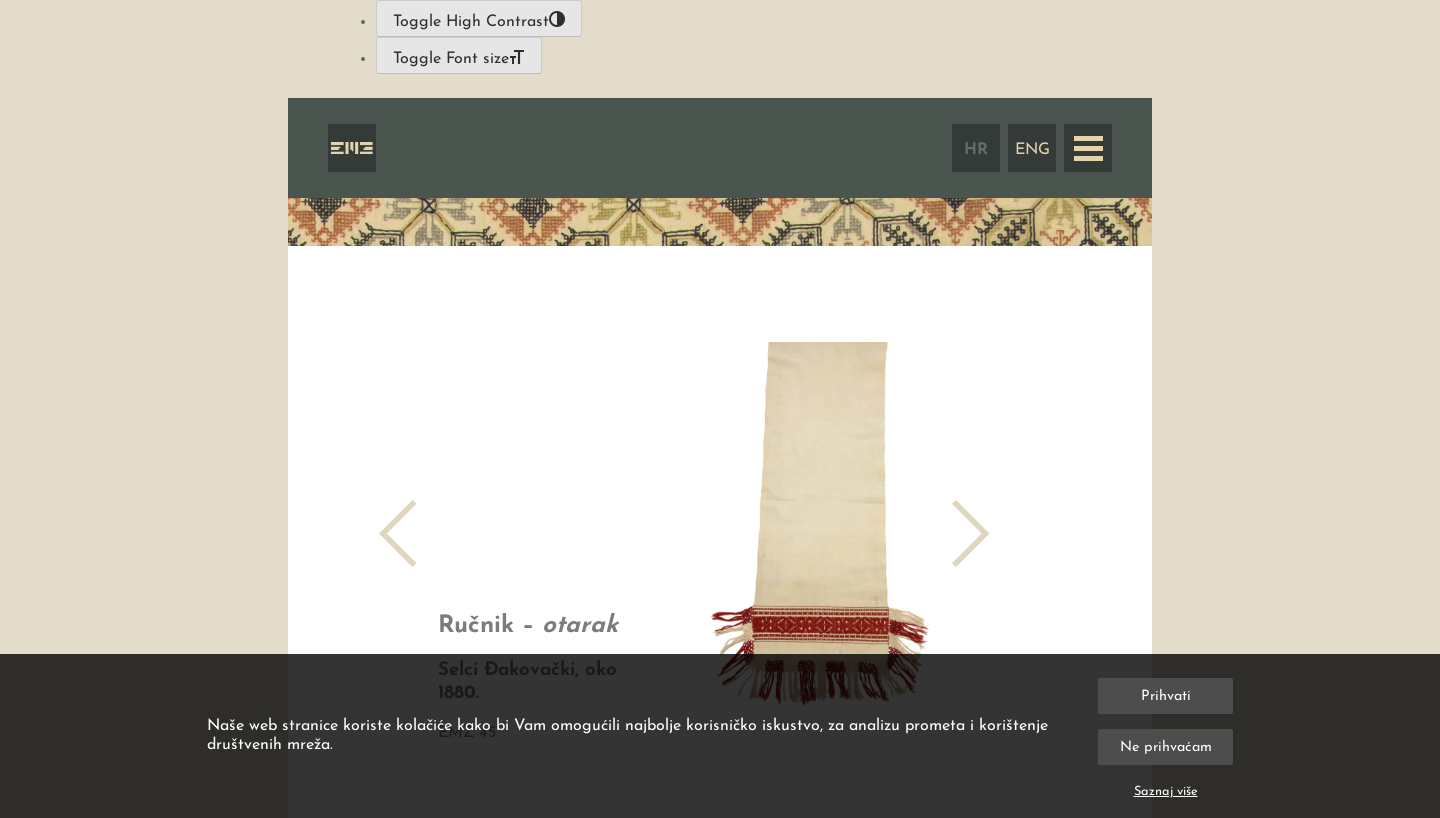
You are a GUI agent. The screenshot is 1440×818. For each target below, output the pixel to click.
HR (976, 150)
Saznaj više (1166, 791)
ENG (1032, 150)
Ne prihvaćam (1166, 747)
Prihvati (1166, 696)
